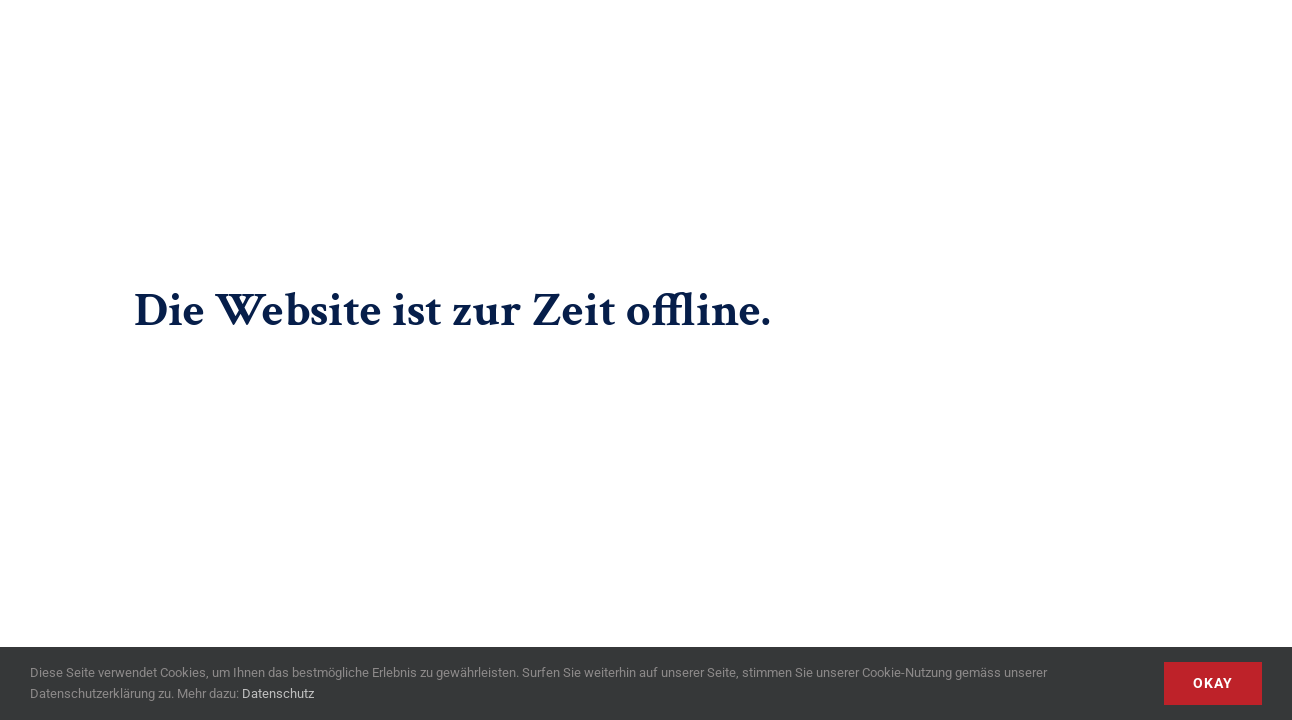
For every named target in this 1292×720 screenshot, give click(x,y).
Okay (1213, 683)
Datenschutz (278, 693)
